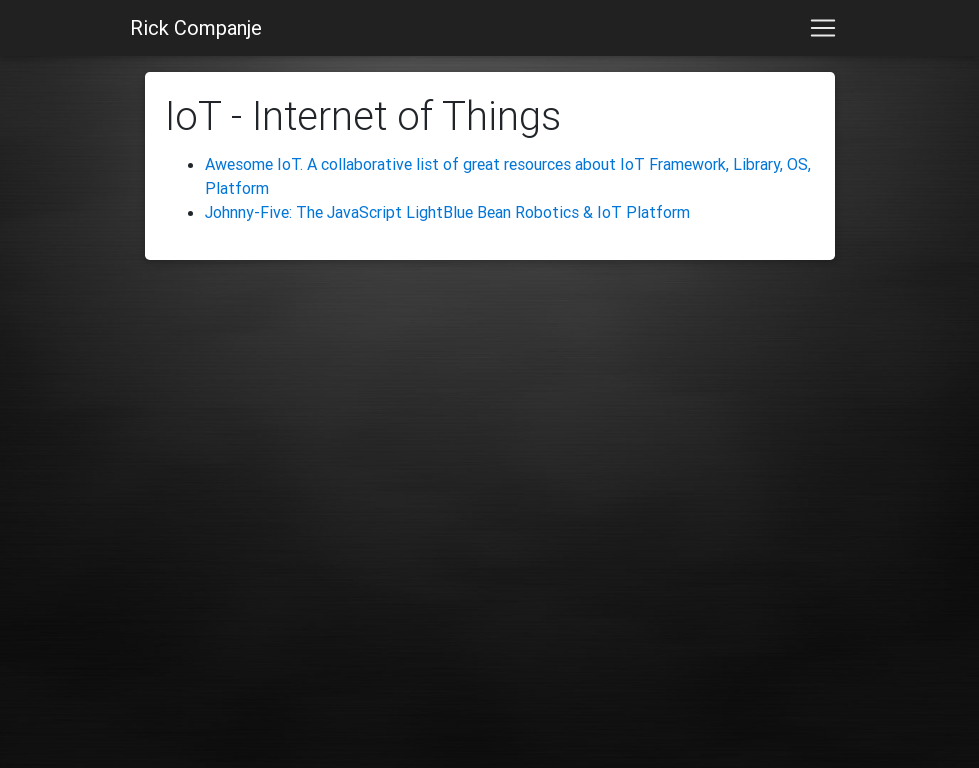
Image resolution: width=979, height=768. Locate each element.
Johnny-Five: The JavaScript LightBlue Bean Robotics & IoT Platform (447, 212)
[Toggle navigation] (823, 28)
